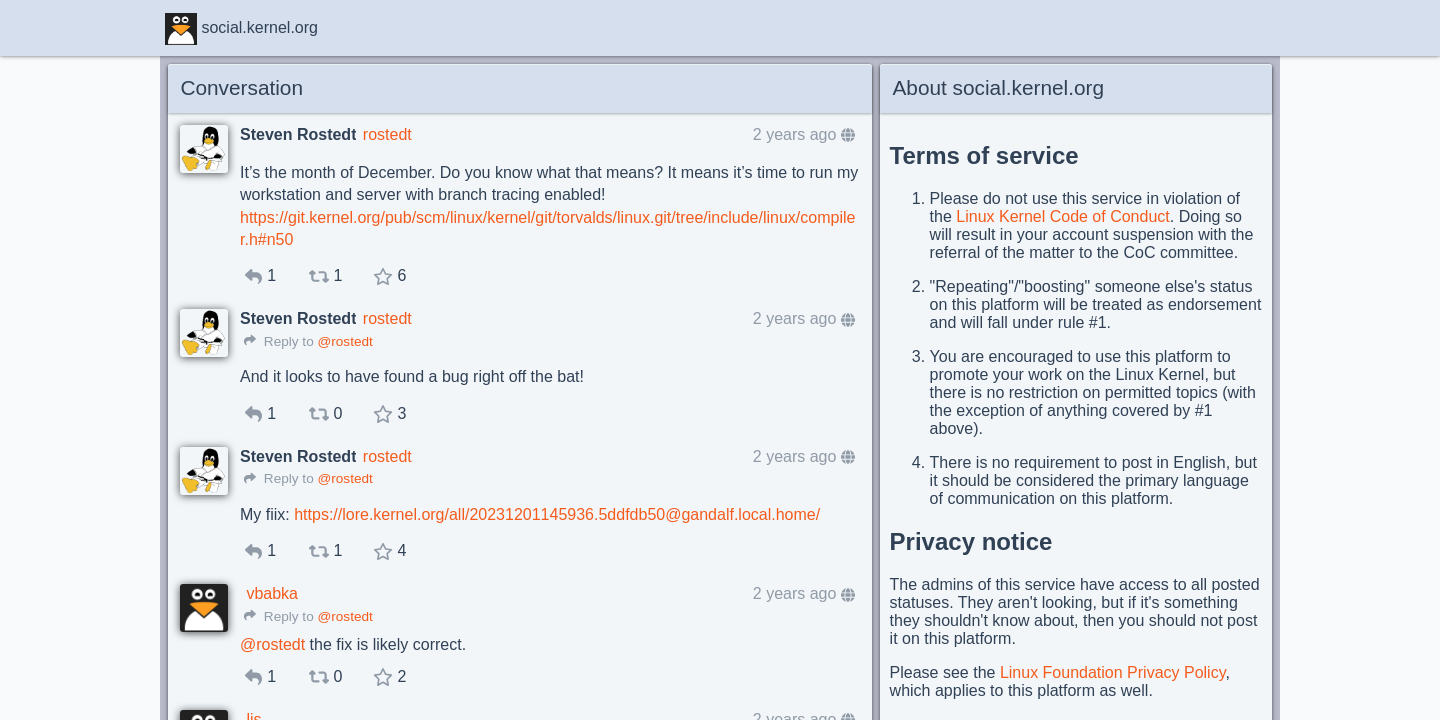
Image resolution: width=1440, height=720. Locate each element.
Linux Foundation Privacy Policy (1113, 672)
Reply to (279, 341)
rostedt (387, 134)
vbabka (272, 593)
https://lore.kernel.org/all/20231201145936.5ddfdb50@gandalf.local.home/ (557, 514)
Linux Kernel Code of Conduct (1062, 216)
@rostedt (344, 341)
